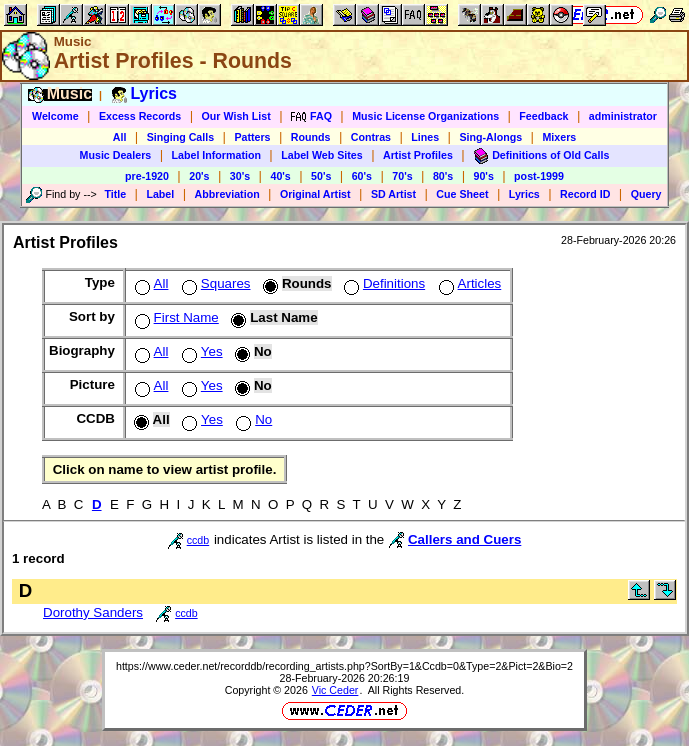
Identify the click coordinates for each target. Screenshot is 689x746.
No (252, 419)
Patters (252, 137)
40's (280, 176)
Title (115, 194)
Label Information (216, 155)
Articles (468, 283)
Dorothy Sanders (93, 612)
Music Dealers (116, 155)
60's (362, 176)
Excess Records (140, 116)
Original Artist (315, 194)
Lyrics (524, 194)
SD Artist (393, 194)
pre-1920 (147, 176)
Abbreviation (227, 194)
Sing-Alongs (490, 137)
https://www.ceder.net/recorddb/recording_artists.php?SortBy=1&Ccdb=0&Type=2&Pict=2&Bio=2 (344, 666)
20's (199, 176)
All (120, 137)
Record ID (585, 194)
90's (484, 176)
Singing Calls (181, 137)
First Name (175, 317)
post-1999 (539, 176)
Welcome (55, 116)
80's (443, 176)
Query (646, 194)
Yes (200, 351)
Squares (214, 283)
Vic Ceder (335, 690)
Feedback (543, 116)
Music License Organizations (425, 116)
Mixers (559, 137)
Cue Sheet (462, 194)
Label (160, 194)
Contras (371, 137)
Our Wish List (236, 116)
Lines (425, 137)
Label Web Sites (322, 155)
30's (240, 176)
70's (402, 176)
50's (321, 176)
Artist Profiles (418, 155)
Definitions (382, 283)
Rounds (311, 137)
